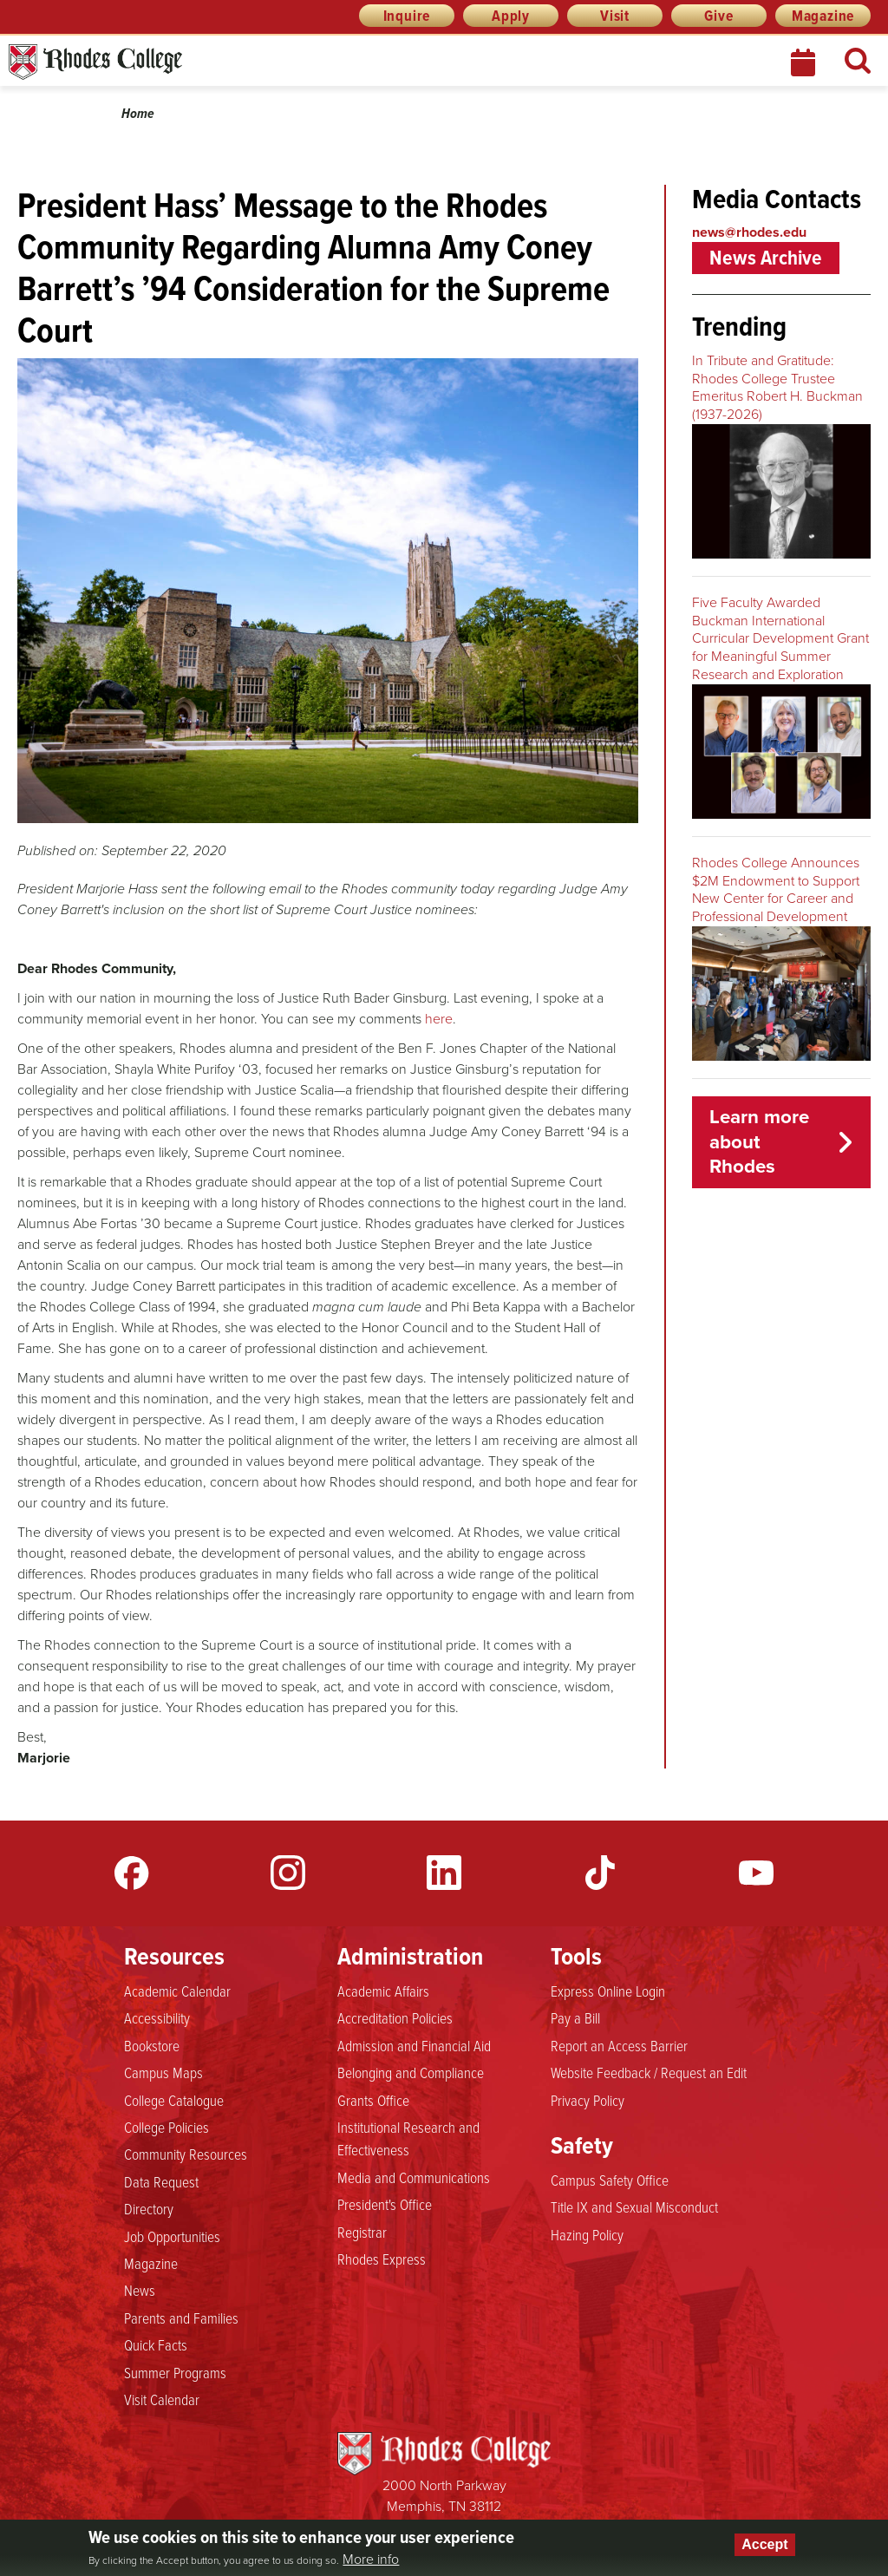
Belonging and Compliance (410, 2072)
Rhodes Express (381, 2258)
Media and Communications (413, 2177)
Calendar (805, 62)
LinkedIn (444, 1872)
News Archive (765, 257)
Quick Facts (155, 2344)
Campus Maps (163, 2072)
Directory (148, 2208)
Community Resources (185, 2153)
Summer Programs (175, 2372)
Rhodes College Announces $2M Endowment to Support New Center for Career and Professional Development (775, 889)
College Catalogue (174, 2099)
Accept (764, 2544)
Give (718, 15)
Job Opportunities (172, 2236)
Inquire (407, 15)
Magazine (823, 15)
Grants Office (373, 2099)
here (439, 1019)
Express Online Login (608, 1990)
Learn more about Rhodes (759, 1141)
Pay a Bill (575, 2017)
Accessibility (157, 2017)
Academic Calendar (177, 1990)
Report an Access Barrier (619, 2045)
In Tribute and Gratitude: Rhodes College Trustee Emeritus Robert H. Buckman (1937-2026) (777, 387)
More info (371, 2559)
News (139, 2289)
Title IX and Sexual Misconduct (634, 2206)
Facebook (131, 1872)
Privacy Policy (587, 2099)
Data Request (161, 2181)
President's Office (384, 2204)
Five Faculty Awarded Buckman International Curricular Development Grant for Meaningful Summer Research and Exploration (780, 638)
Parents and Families (181, 2317)
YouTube (756, 1872)
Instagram (288, 1872)
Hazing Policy (587, 2234)
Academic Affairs (383, 1990)
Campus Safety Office (610, 2179)
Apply (511, 15)
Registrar (362, 2231)
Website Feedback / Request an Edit (649, 2072)
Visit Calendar (161, 2399)
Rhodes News (172, 62)
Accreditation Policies (395, 2017)
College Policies (166, 2126)
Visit (615, 15)
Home (137, 113)
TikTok (600, 1872)
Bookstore (152, 2045)
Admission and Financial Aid (414, 2045)
